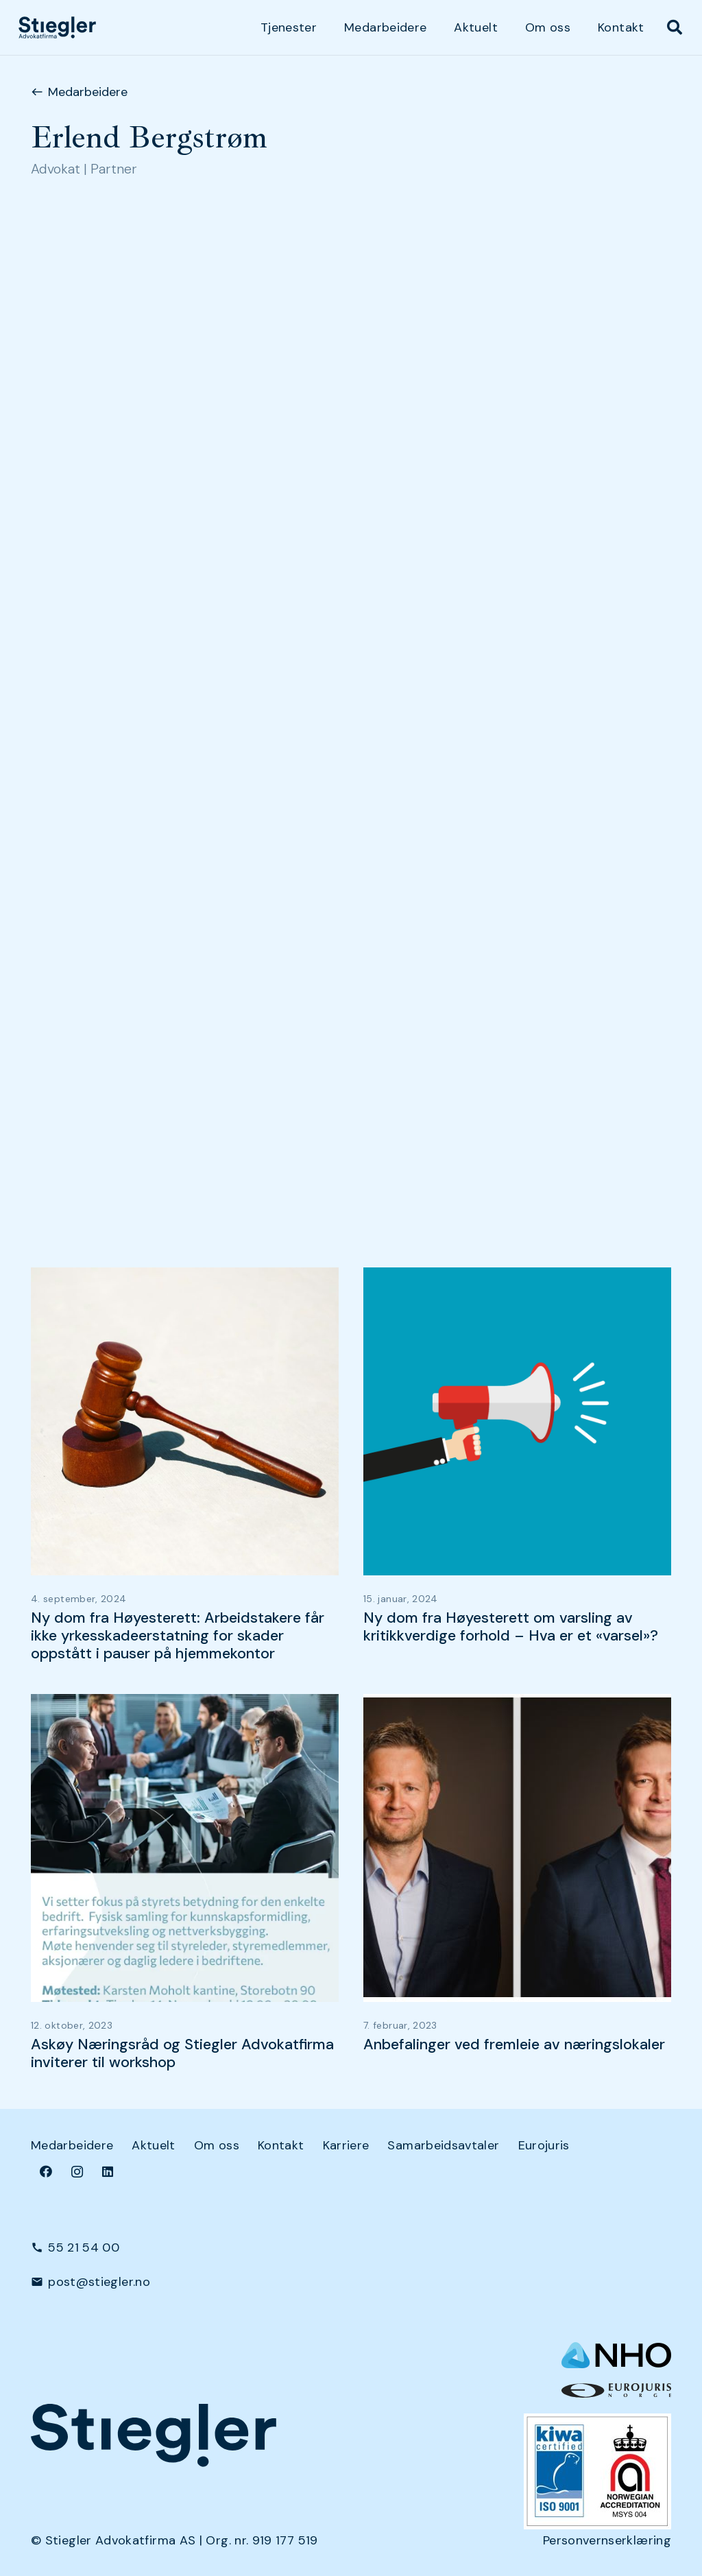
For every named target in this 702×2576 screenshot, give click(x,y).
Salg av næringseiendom (104, 792)
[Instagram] (77, 2171)
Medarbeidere (72, 2145)
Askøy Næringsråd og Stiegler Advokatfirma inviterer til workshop (182, 2053)
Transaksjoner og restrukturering (129, 850)
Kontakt (281, 2145)
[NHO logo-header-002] (616, 2355)
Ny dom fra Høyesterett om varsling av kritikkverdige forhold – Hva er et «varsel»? (510, 1626)
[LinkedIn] (108, 2171)
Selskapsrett (68, 821)
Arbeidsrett (65, 705)
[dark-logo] (57, 27)
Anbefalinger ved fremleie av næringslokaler (514, 2044)
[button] (674, 27)
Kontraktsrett (71, 734)
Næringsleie (66, 763)
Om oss (216, 2145)
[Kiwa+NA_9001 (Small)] (597, 2471)
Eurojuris (544, 2145)
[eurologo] (616, 2390)
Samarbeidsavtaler (443, 2145)
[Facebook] (46, 2171)
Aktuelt (154, 2145)
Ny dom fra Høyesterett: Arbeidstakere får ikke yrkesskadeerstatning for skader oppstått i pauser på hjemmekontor (177, 1635)
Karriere (346, 2145)
